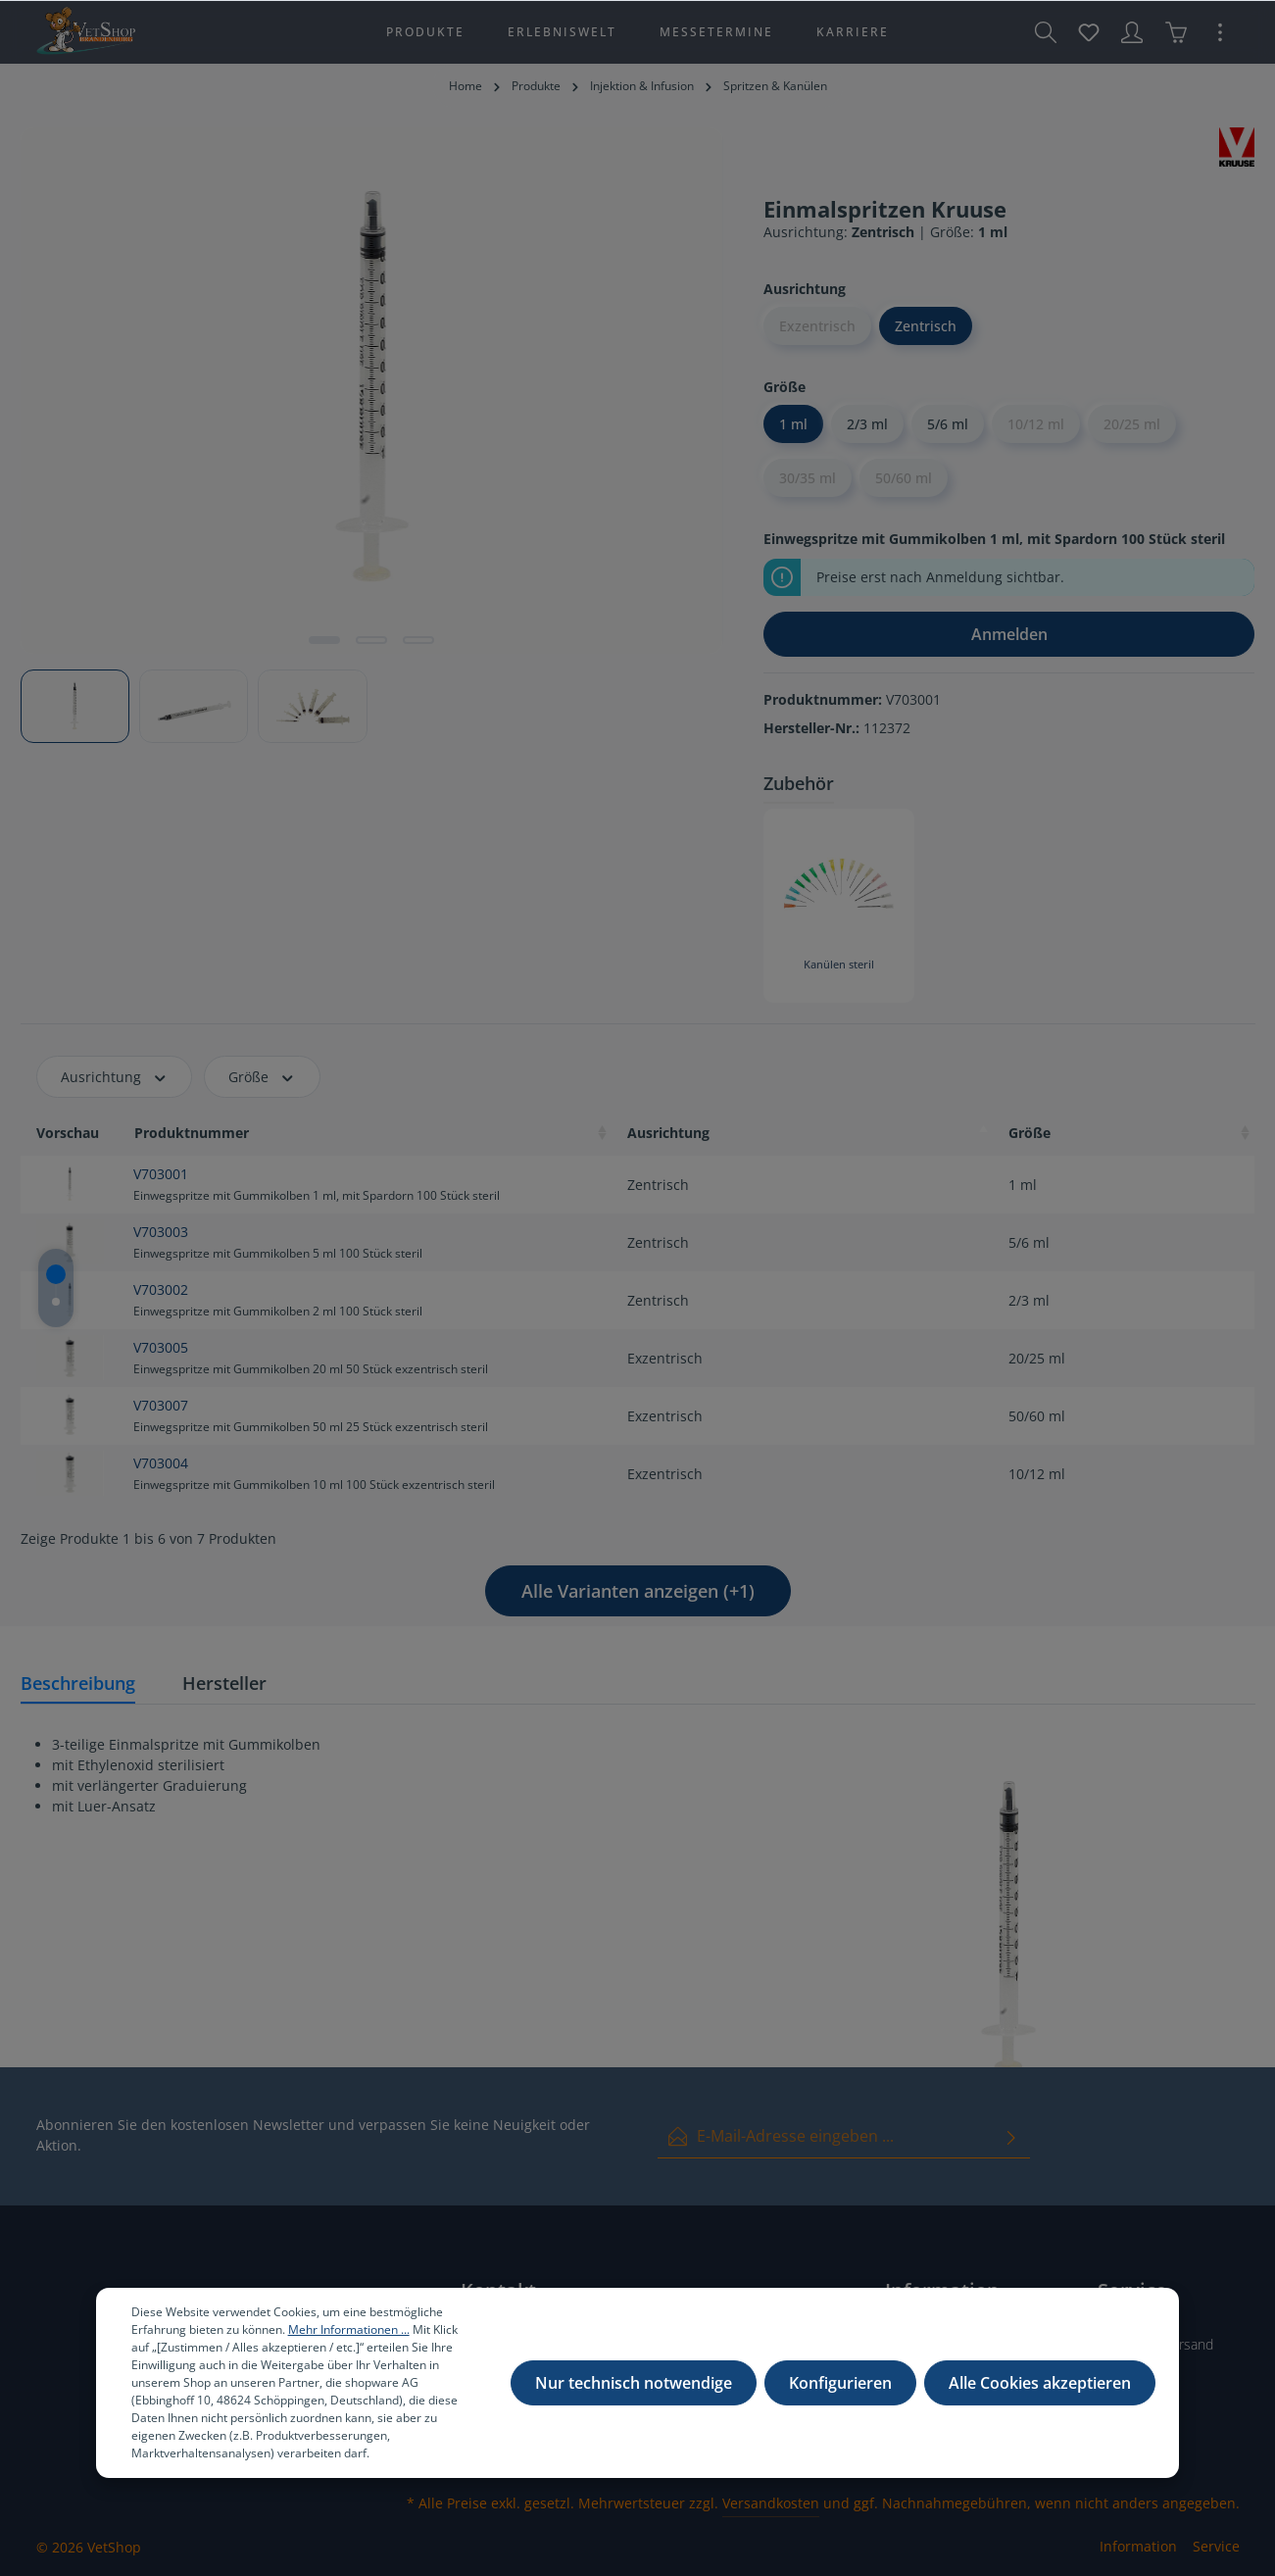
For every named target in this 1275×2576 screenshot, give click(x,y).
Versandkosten (770, 2503)
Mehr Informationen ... (349, 2329)
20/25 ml (1131, 424)
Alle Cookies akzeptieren (1040, 2383)
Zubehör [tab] (798, 783)
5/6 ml (947, 424)
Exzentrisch (817, 326)
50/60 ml (903, 478)
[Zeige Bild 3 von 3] (418, 640)
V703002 (160, 1289)
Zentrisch (925, 326)
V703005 (160, 1347)
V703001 (160, 1173)
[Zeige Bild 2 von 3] (371, 640)
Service (1216, 2546)
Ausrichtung (115, 1076)
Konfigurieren (840, 2383)
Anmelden (1009, 634)
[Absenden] (1011, 2136)
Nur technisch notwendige (633, 2383)
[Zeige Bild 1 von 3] (324, 640)
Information (1138, 2546)
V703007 (160, 1405)
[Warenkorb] (1176, 32)
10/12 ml (1035, 424)
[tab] (78, 1684)
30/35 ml (807, 478)
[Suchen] (1045, 32)
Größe (262, 1076)
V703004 (160, 1463)
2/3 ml (867, 424)
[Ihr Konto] (1132, 32)
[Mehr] (1220, 32)
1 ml (793, 424)
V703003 (160, 1231)
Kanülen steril (839, 964)
